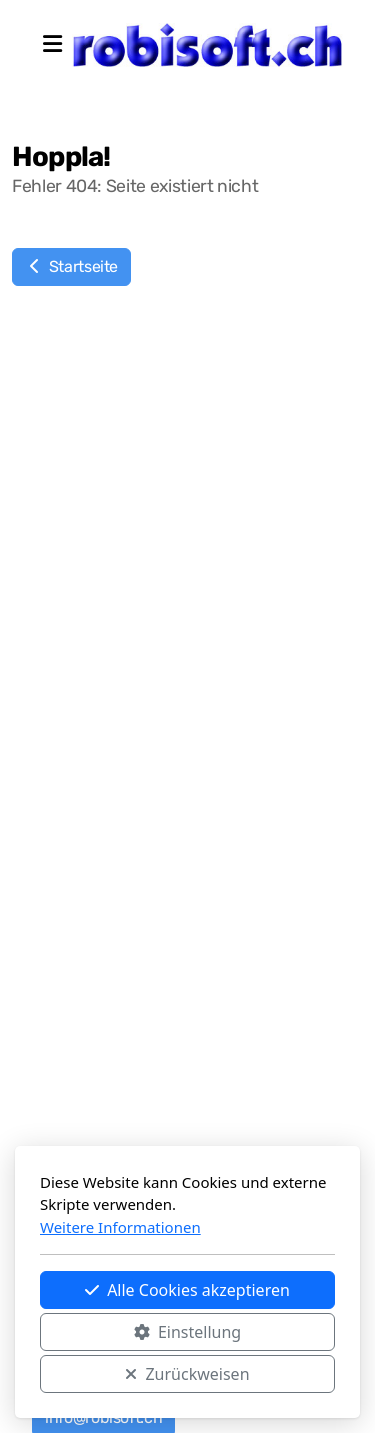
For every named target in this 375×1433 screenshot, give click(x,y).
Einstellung (187, 1332)
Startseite (71, 266)
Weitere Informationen (120, 1227)
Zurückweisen (187, 1374)
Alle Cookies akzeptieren (187, 1290)
